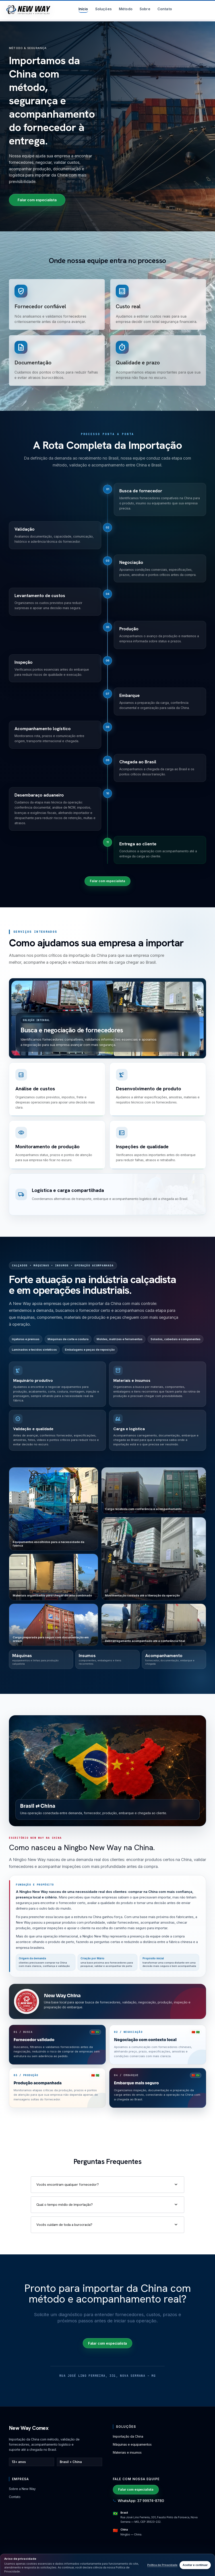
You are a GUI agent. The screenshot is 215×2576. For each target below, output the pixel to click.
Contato (164, 9)
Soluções (103, 9)
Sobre (145, 9)
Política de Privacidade (162, 2565)
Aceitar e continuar (195, 2565)
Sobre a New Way (22, 2489)
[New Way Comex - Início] (28, 9)
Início (83, 9)
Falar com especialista (37, 200)
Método (125, 9)
